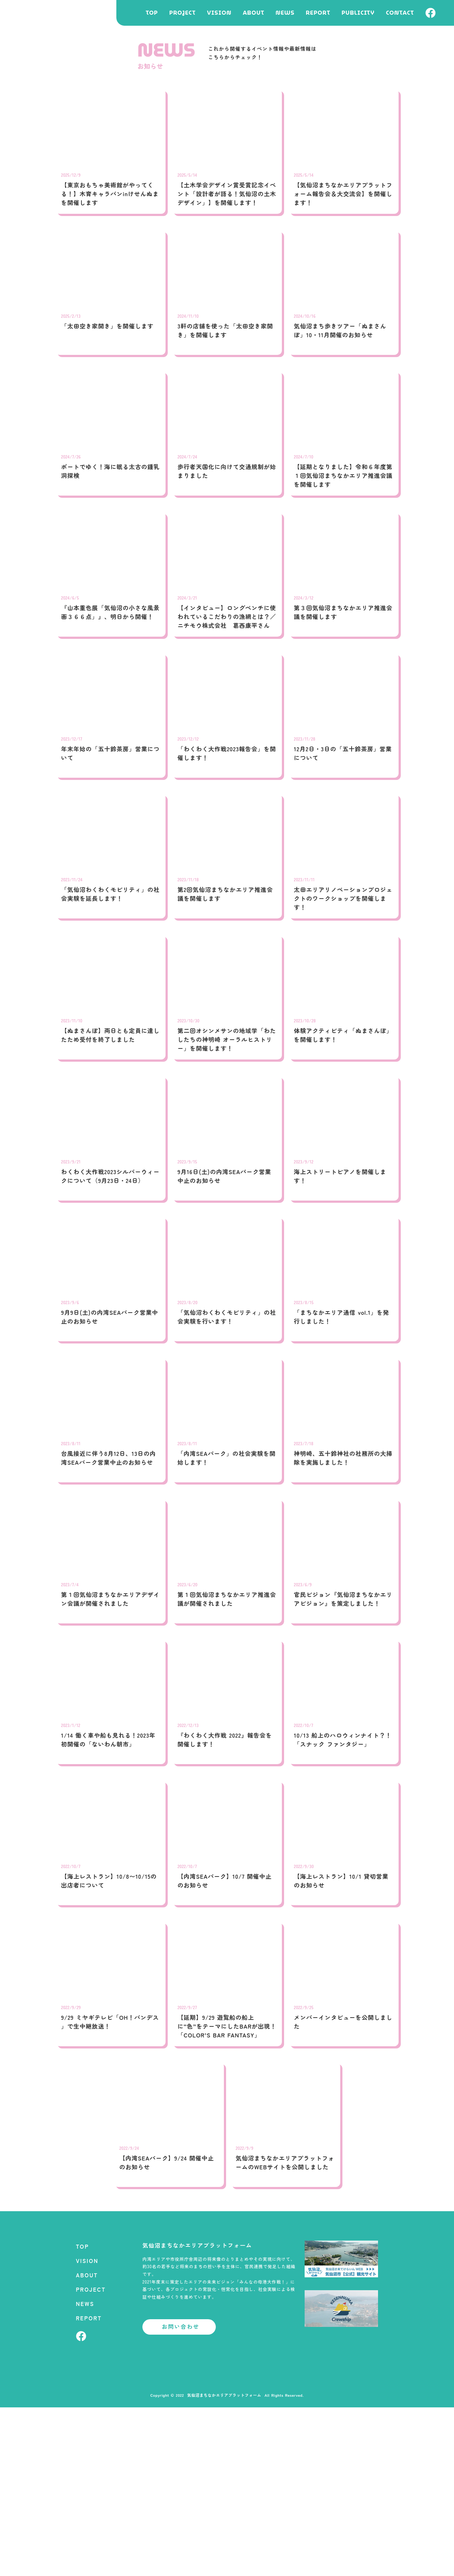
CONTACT (400, 13)
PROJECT (182, 13)
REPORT (318, 13)
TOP (152, 13)
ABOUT (254, 13)
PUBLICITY (358, 13)
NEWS (285, 13)
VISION (219, 13)
